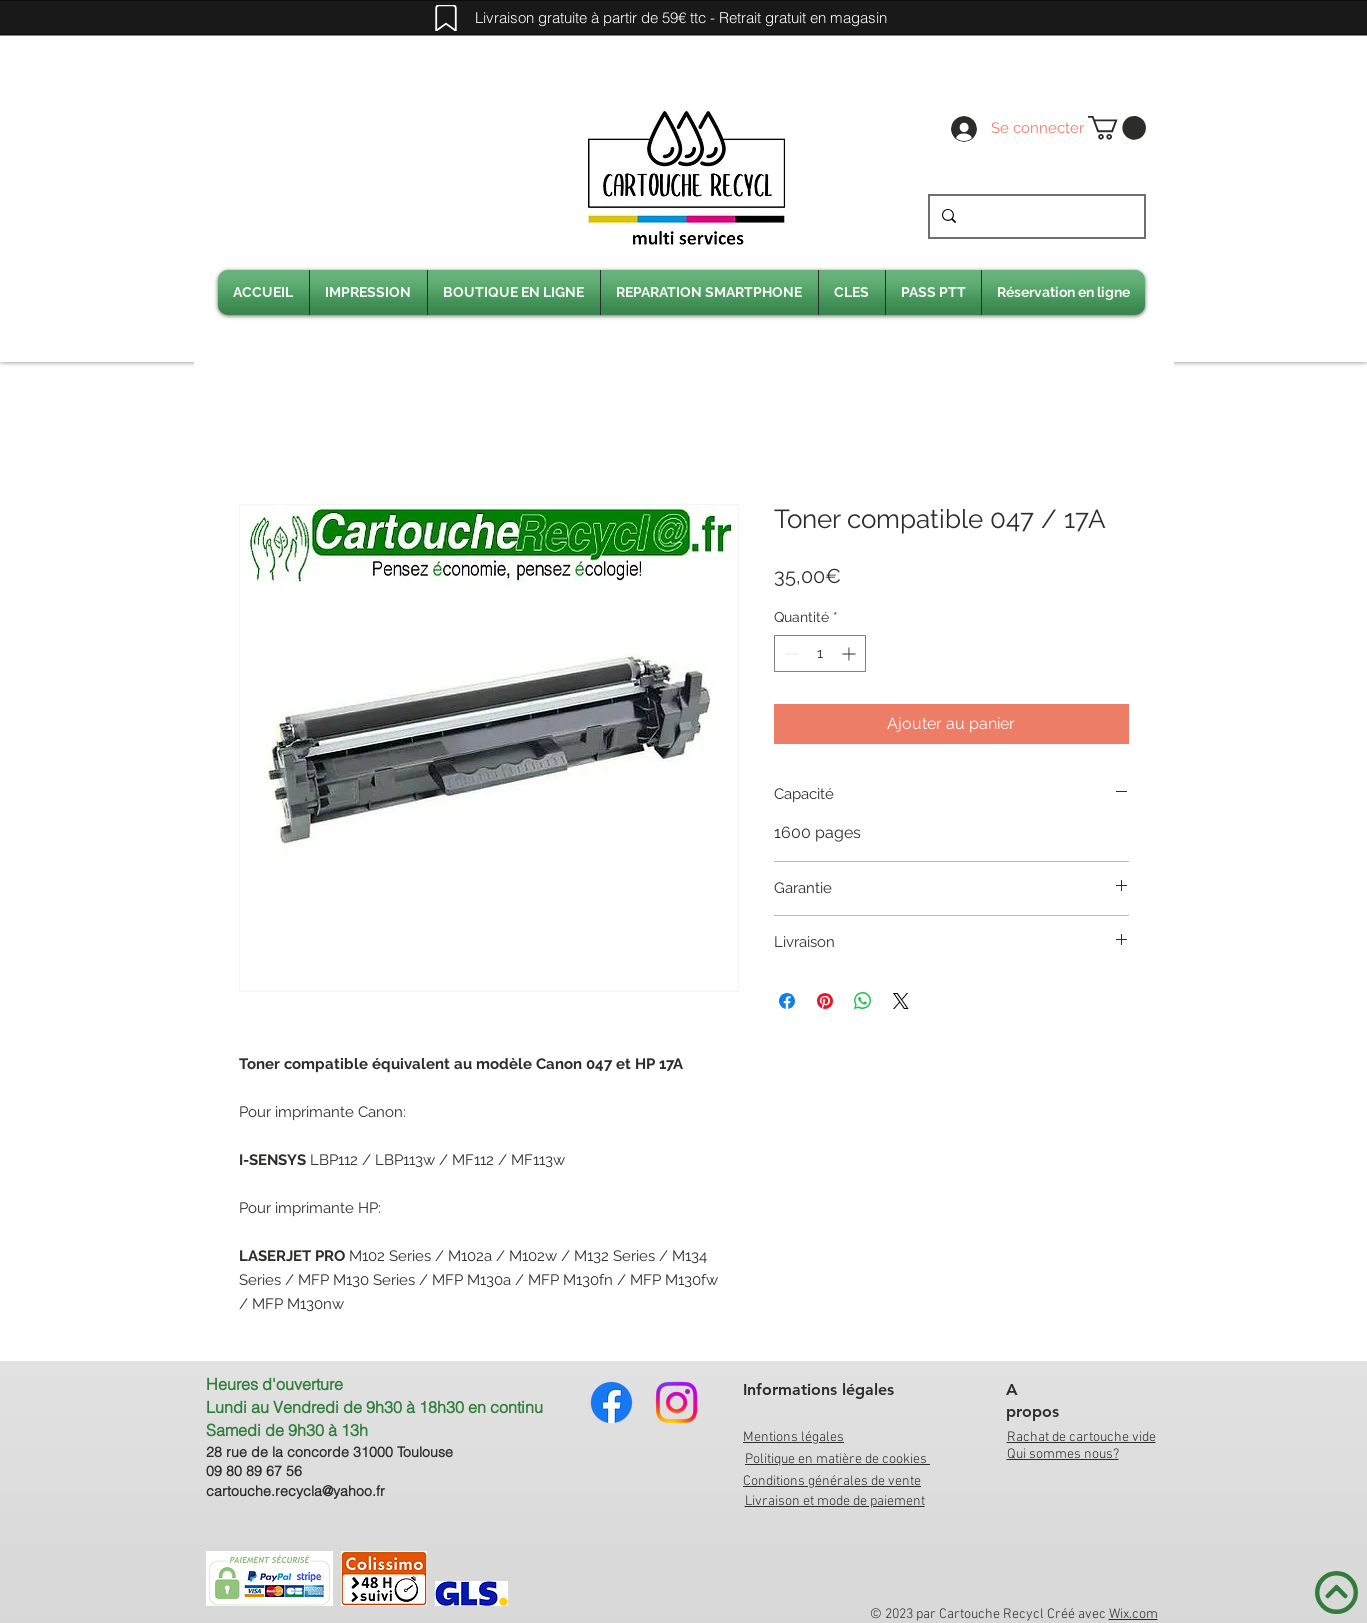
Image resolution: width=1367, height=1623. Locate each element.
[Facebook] (611, 1402)
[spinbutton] (820, 653)
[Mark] (446, 18)
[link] (1117, 128)
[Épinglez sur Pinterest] (825, 1001)
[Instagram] (676, 1402)
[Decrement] (789, 653)
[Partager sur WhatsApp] (863, 1001)
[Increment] (850, 653)
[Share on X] (901, 1001)
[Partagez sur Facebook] (787, 1001)
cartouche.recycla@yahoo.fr (295, 1491)
